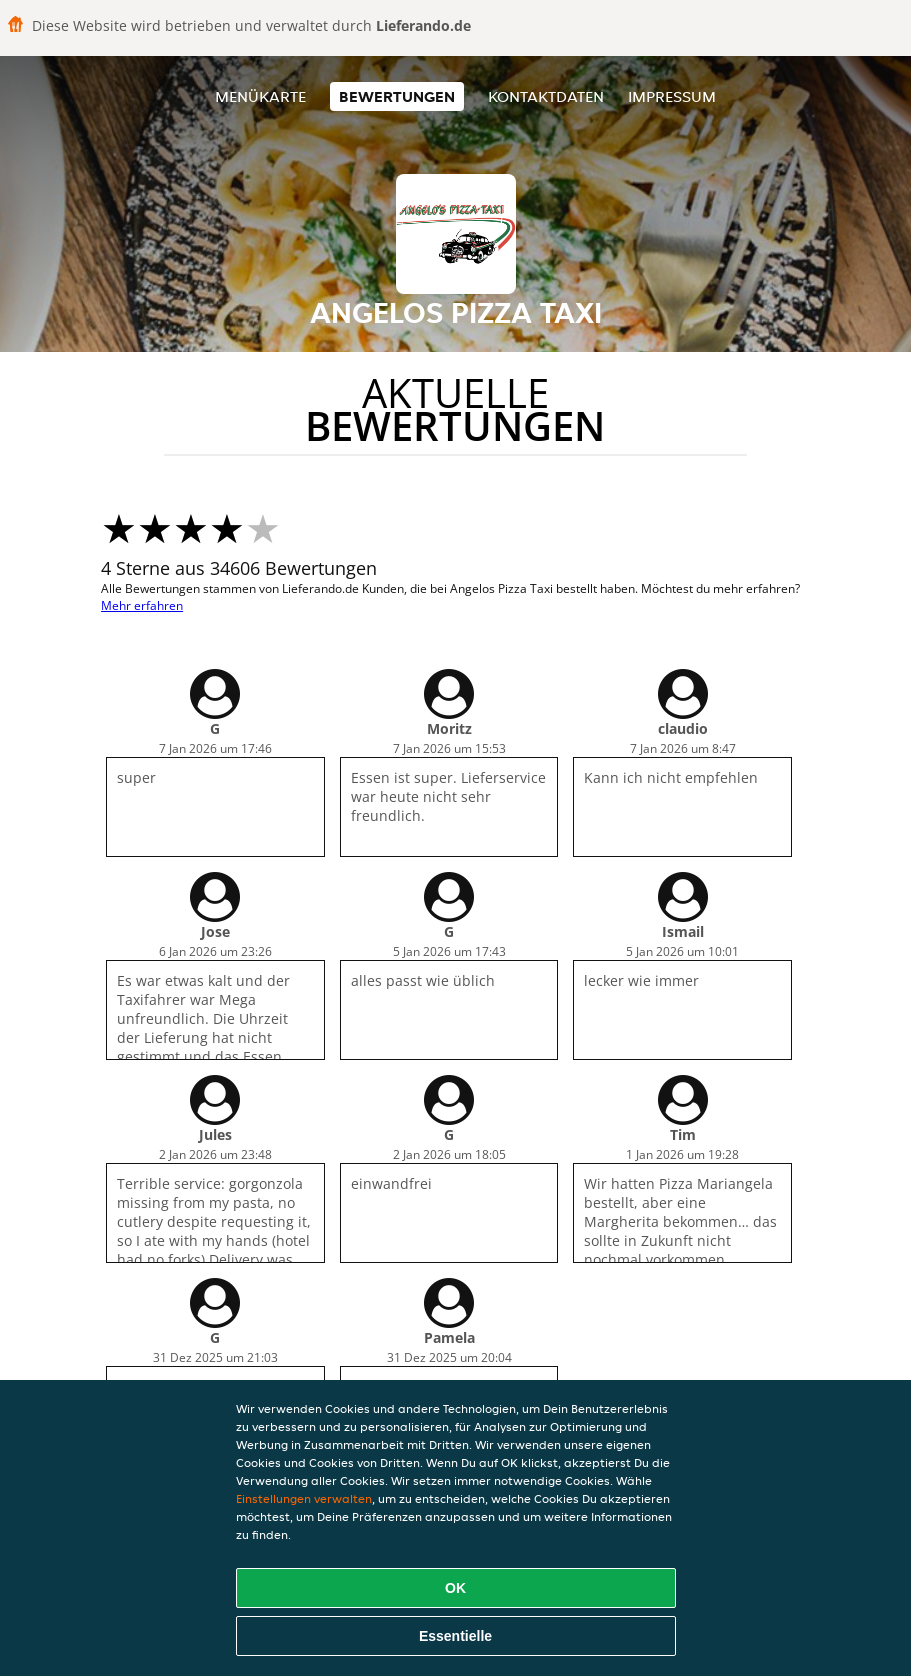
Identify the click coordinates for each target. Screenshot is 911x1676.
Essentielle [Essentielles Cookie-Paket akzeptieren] (455, 1636)
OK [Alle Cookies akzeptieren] (455, 1588)
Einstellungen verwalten (304, 1498)
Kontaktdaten (546, 96)
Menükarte (260, 96)
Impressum (672, 96)
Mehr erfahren (142, 605)
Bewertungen (397, 96)
